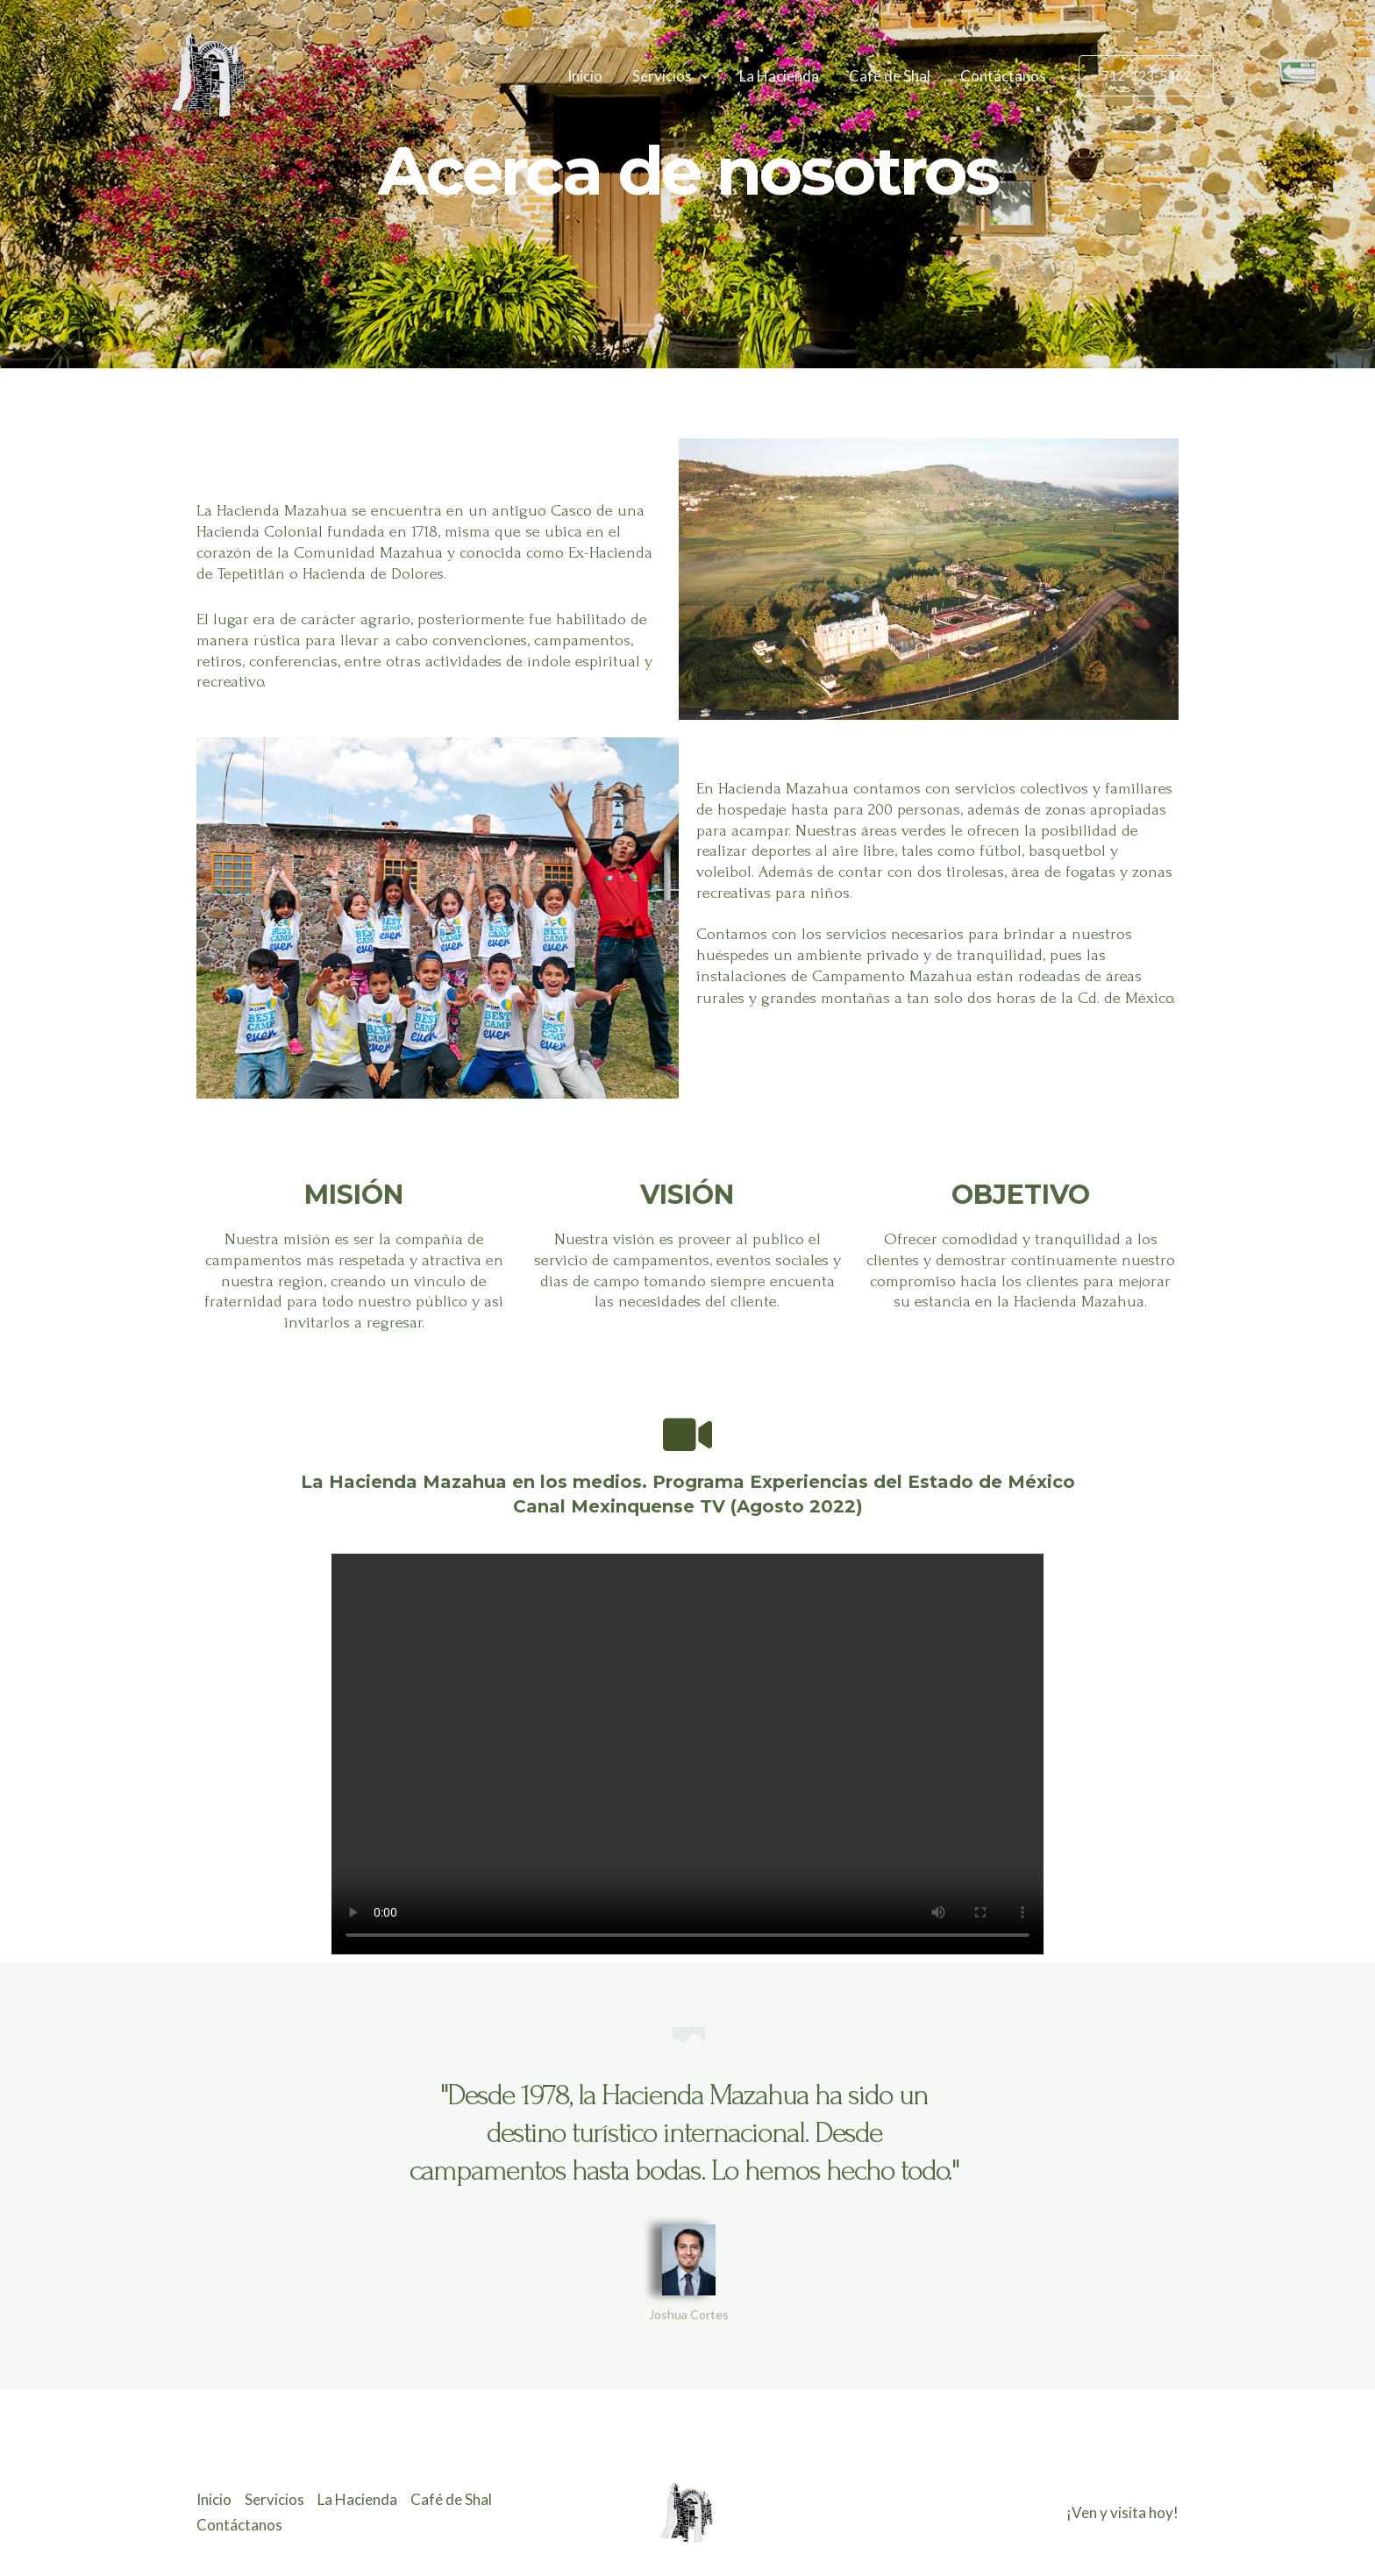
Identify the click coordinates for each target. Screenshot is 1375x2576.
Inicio (584, 76)
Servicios (670, 76)
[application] (700, 76)
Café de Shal (889, 76)
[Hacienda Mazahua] (209, 74)
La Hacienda (779, 76)
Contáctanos (1003, 76)
